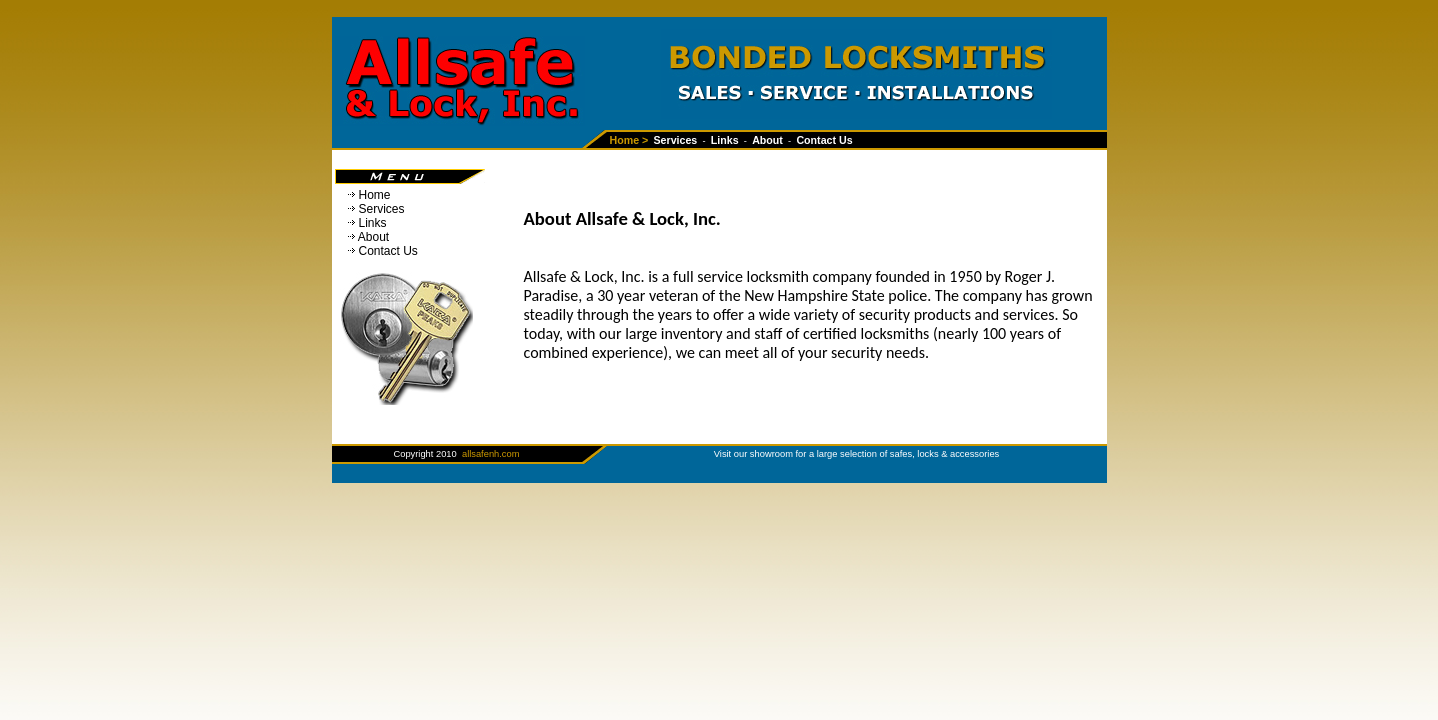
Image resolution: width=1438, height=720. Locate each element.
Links (373, 223)
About (373, 237)
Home (375, 195)
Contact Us (388, 251)
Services (382, 209)
